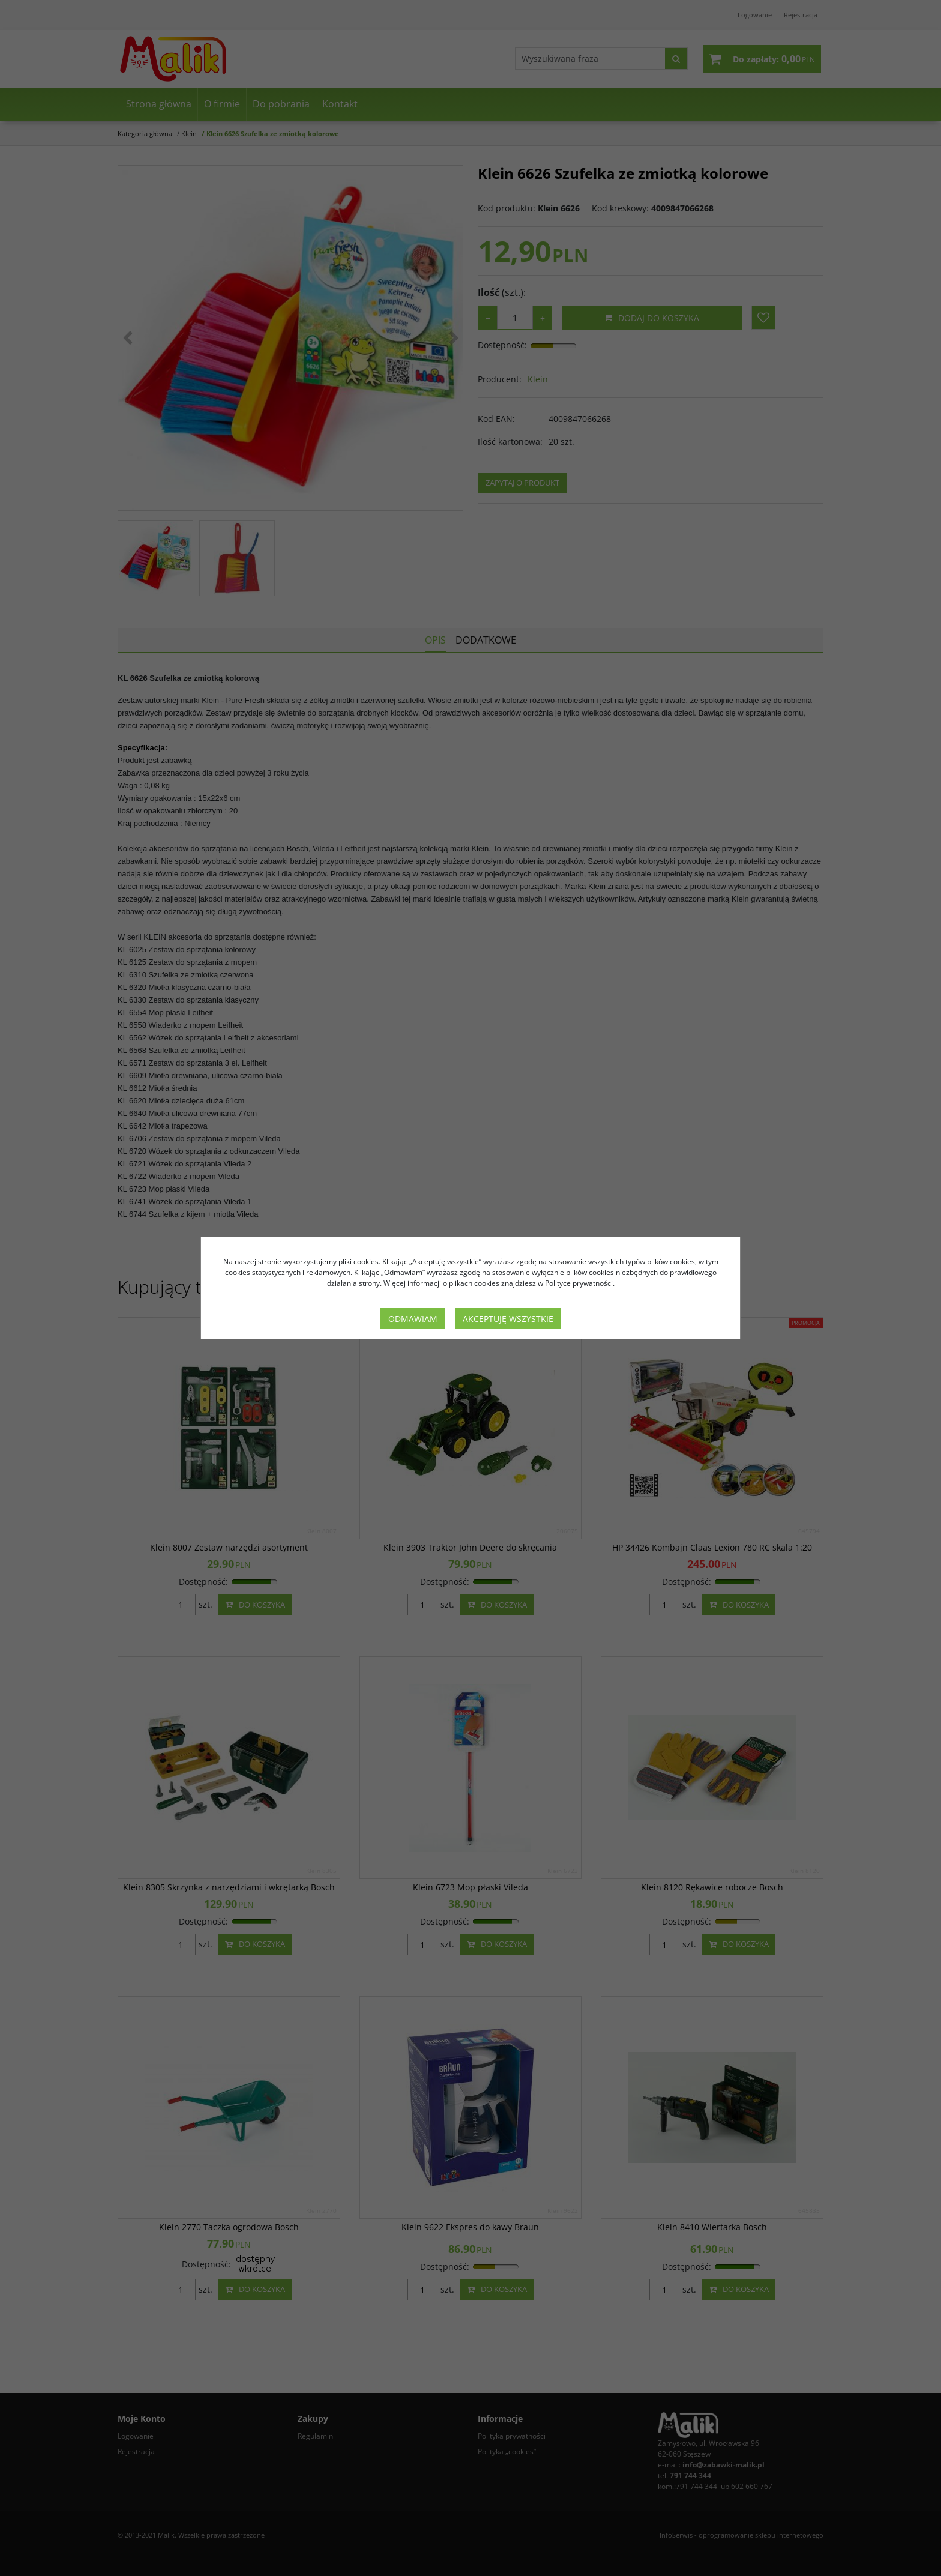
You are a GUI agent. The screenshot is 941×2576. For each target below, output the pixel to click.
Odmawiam (412, 1318)
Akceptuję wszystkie (508, 1318)
